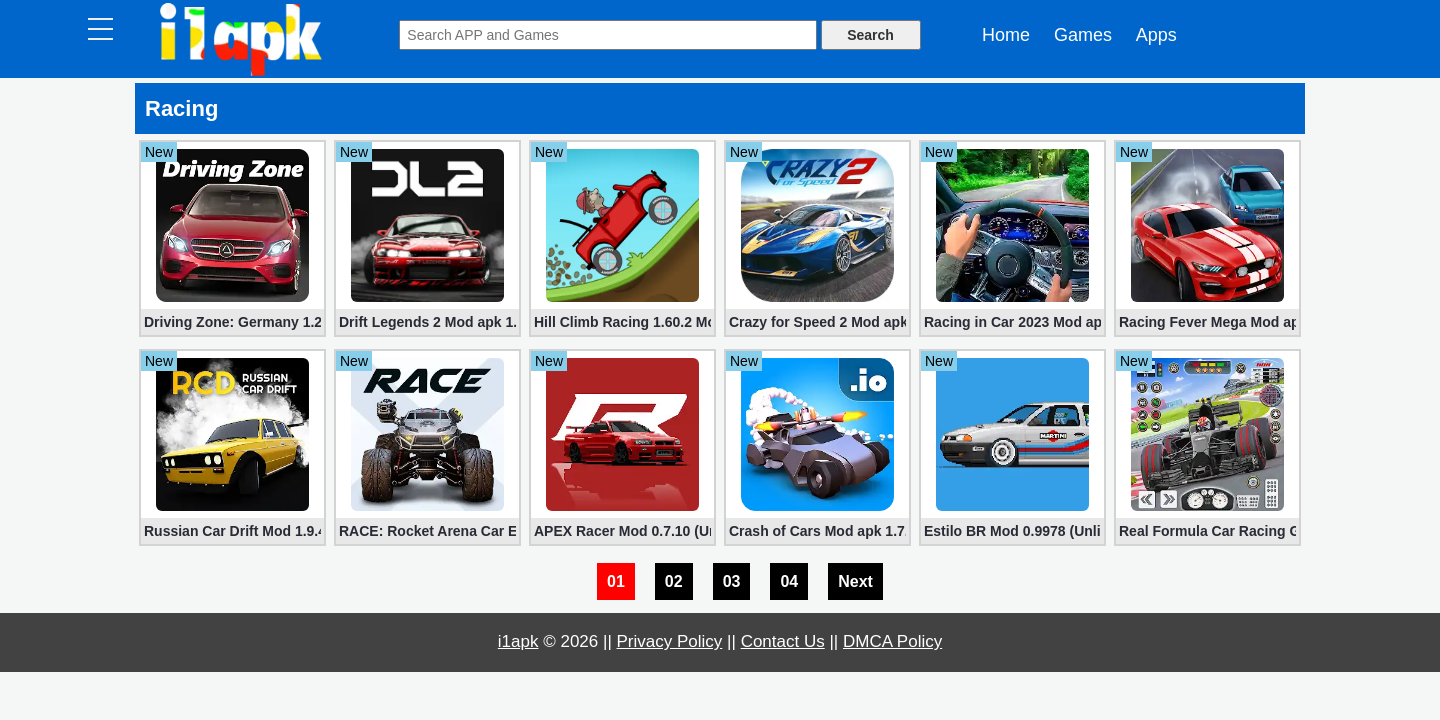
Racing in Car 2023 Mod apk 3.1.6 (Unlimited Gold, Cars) (1012, 322)
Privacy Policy (670, 641)
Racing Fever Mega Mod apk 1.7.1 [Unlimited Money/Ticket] (1207, 322)
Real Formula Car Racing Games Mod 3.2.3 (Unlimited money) (1207, 531)
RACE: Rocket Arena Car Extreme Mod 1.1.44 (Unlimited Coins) (427, 531)
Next (855, 581)
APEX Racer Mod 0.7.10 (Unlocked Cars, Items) (622, 531)
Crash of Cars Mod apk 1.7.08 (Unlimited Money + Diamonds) (817, 531)
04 (789, 581)
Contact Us (783, 641)
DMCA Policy (892, 641)
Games (1083, 35)
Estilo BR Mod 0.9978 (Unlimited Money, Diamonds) (1012, 531)
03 (732, 581)
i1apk (518, 641)
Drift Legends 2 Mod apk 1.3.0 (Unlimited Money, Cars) (427, 322)
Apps (1156, 35)
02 (674, 581)
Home (1006, 35)
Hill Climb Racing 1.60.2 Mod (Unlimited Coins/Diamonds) (622, 322)
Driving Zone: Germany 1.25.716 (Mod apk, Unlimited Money (232, 322)
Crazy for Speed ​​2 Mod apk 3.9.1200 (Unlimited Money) (817, 322)
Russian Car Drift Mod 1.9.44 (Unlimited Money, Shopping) (232, 531)
